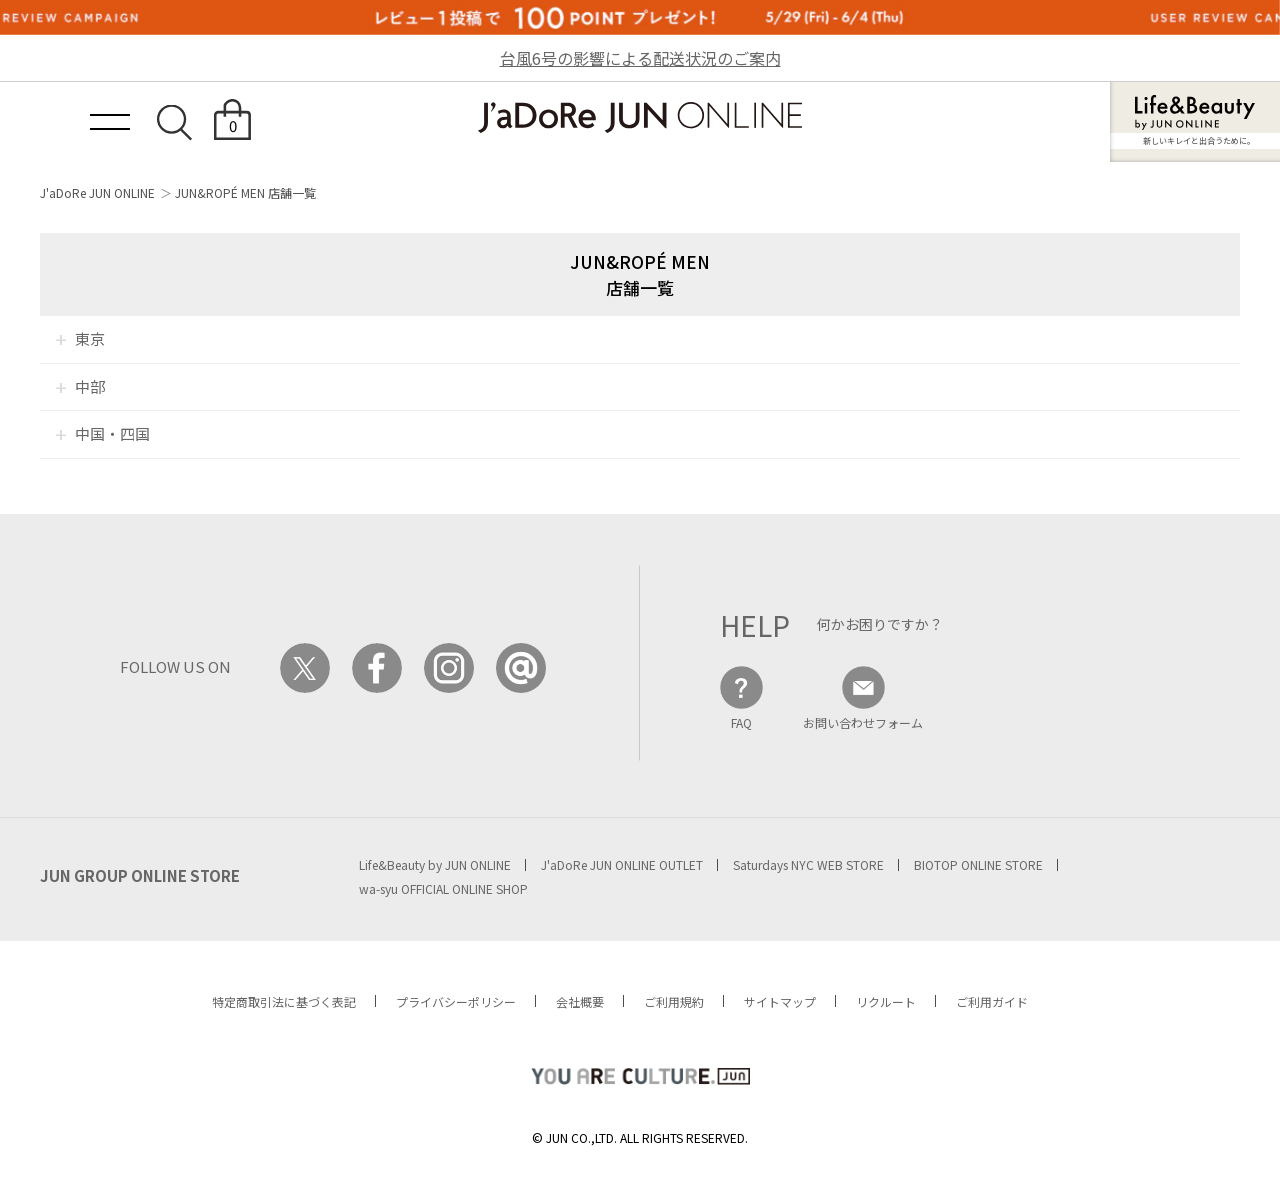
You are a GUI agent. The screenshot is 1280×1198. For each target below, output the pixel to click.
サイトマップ (780, 1001)
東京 (90, 338)
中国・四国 (112, 433)
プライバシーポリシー (456, 1001)
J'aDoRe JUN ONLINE (97, 192)
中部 (90, 386)
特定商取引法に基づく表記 (284, 1001)
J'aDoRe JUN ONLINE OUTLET (622, 864)
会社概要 (580, 1001)
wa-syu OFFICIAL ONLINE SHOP (443, 888)
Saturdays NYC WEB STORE (808, 864)
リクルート (886, 1001)
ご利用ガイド (992, 1001)
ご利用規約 (674, 1001)
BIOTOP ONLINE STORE (978, 864)
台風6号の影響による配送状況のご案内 (640, 58)
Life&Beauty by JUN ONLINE (435, 864)
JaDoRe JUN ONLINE (640, 117)
